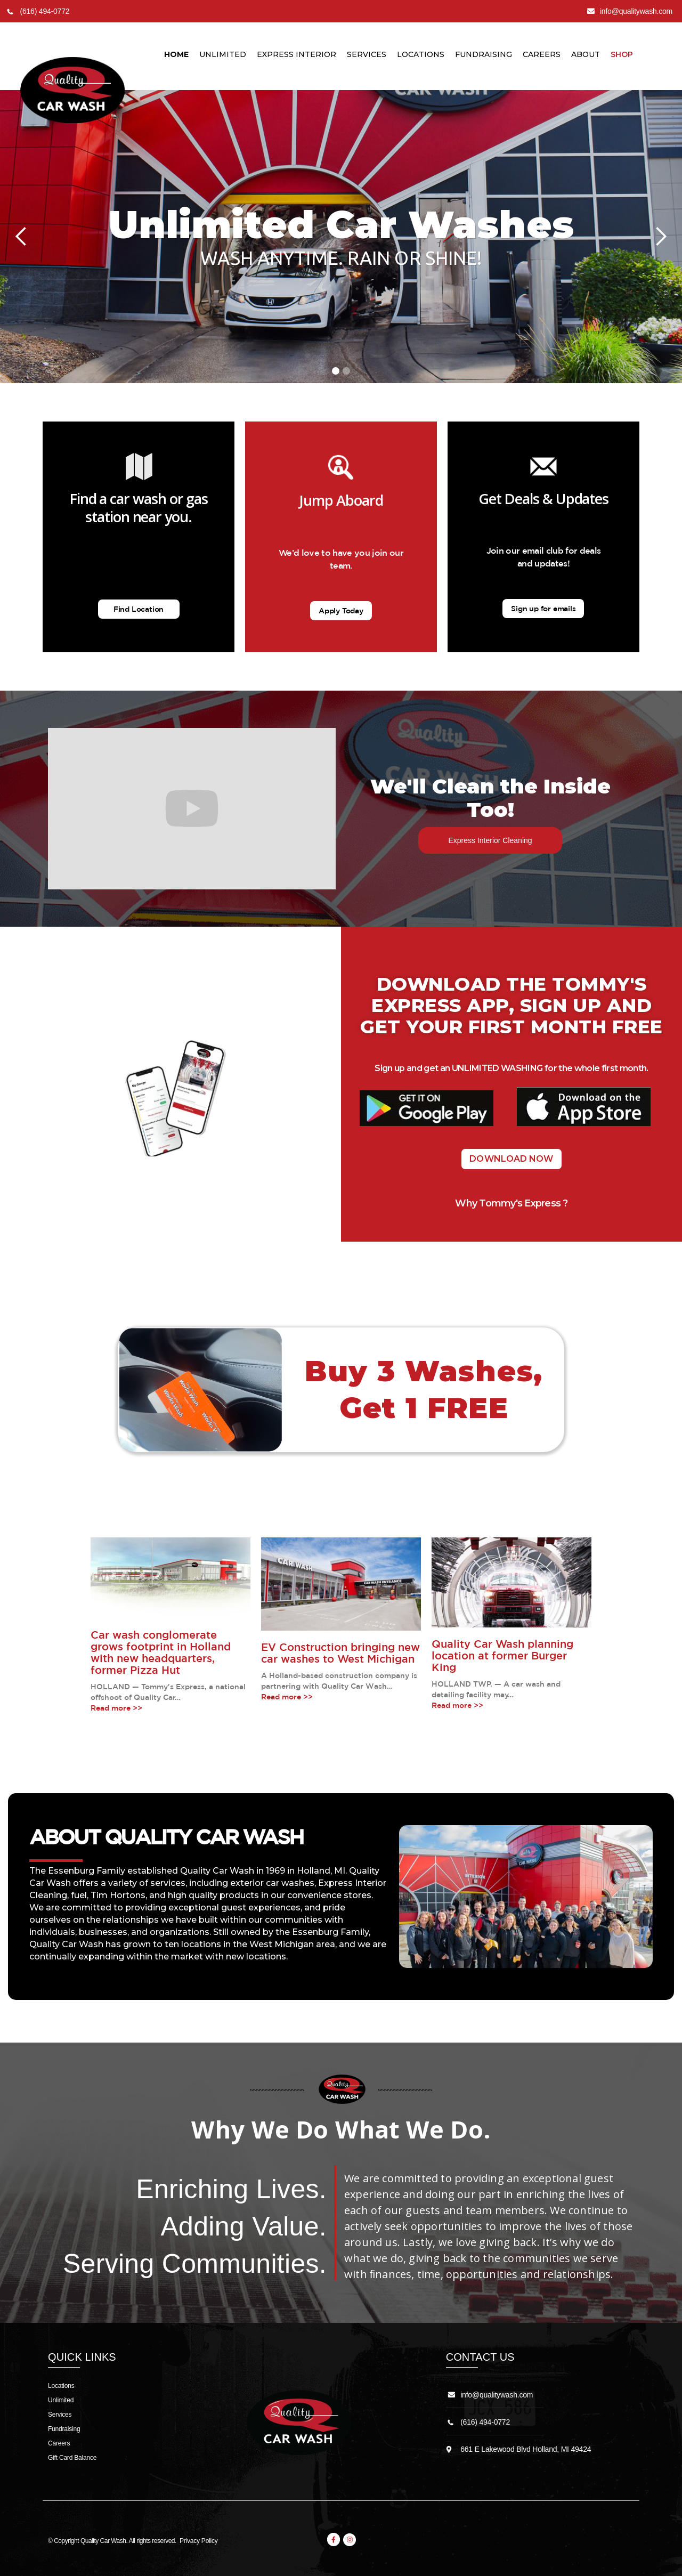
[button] (21, 236)
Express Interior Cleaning (490, 840)
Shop (622, 54)
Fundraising (483, 54)
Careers (542, 54)
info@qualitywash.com (496, 2395)
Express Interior (296, 54)
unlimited (222, 54)
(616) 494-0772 (485, 2422)
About (585, 54)
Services (366, 54)
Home (176, 54)
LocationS (420, 54)
